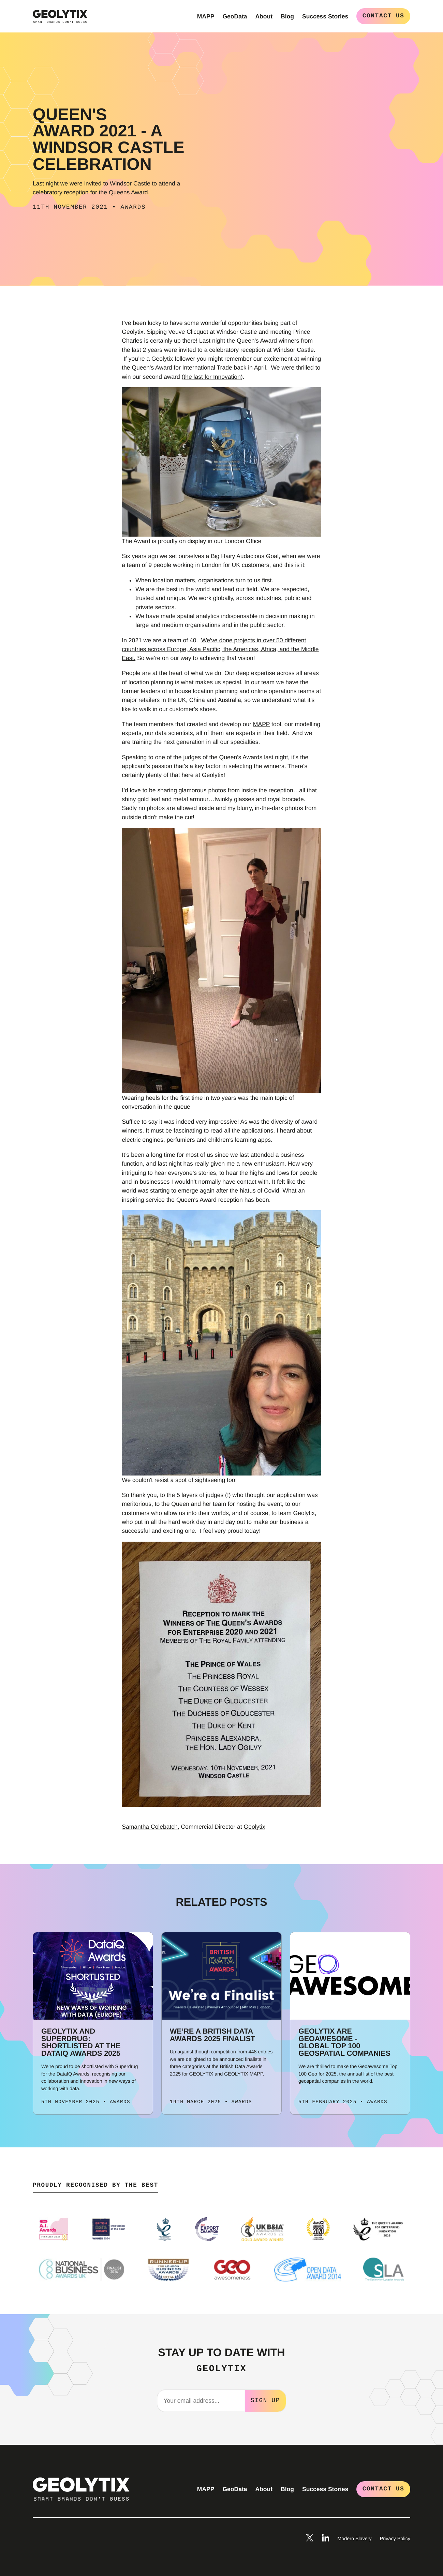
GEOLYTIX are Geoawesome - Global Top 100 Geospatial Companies (344, 2042)
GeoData (234, 16)
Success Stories (325, 16)
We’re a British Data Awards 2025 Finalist (212, 2034)
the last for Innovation (211, 376)
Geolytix (254, 1826)
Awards (133, 207)
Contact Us (383, 16)
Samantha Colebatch (150, 1826)
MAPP (206, 16)
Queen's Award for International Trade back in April (199, 367)
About (263, 16)
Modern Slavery (354, 2538)
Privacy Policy (395, 2538)
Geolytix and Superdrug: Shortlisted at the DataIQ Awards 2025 (80, 2042)
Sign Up (265, 2400)
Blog (287, 16)
